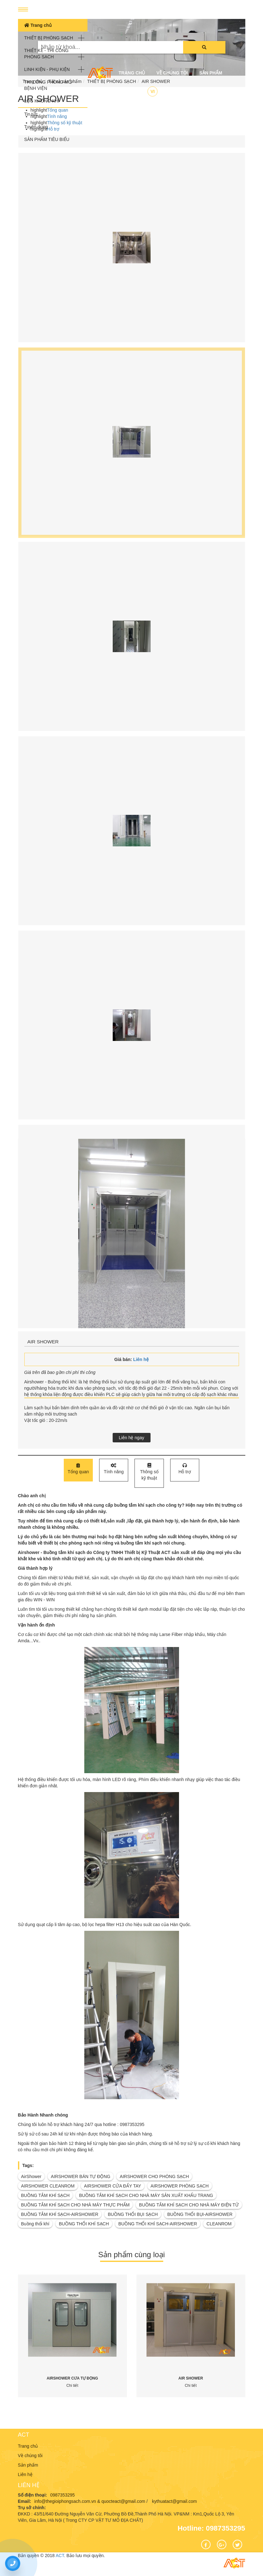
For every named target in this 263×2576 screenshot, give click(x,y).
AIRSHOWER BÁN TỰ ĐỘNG (80, 2176)
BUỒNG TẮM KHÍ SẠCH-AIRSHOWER (60, 2214)
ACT (23, 2435)
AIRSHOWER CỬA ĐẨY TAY (112, 2185)
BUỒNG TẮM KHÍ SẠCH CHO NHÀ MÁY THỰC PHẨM (75, 2204)
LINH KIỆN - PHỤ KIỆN (47, 69)
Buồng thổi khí (35, 2223)
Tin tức (31, 114)
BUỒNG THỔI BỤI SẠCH (133, 2214)
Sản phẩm (210, 72)
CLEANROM (218, 2223)
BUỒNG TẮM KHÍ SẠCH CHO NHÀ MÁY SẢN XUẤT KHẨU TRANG (146, 2195)
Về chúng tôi (172, 72)
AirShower (31, 2176)
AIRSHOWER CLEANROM (48, 2185)
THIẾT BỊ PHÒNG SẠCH (48, 37)
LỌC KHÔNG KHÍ (41, 100)
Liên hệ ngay (131, 1437)
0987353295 (62, 2494)
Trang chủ (38, 25)
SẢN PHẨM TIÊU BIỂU (46, 139)
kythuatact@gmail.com (174, 2501)
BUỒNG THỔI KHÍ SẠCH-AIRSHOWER (157, 2223)
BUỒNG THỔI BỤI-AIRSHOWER (200, 2214)
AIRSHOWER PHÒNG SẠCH (180, 2185)
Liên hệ (127, 91)
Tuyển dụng (36, 126)
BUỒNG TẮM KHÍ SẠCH (45, 2195)
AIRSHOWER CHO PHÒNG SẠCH (154, 2176)
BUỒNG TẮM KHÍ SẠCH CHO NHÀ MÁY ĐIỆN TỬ (189, 2204)
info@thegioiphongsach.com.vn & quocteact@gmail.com (89, 2501)
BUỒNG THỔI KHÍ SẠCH (84, 2223)
